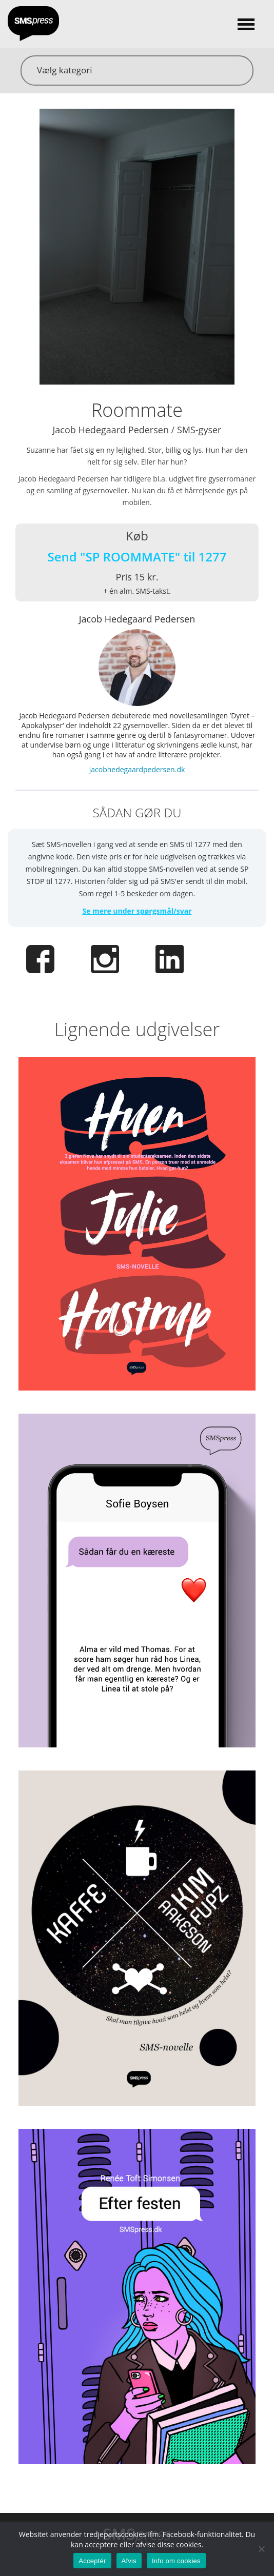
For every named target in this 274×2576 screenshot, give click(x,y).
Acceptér (92, 2561)
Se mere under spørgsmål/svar (136, 911)
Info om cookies (176, 2561)
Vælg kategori (64, 70)
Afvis (129, 2561)
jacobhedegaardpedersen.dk (137, 769)
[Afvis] (261, 2549)
